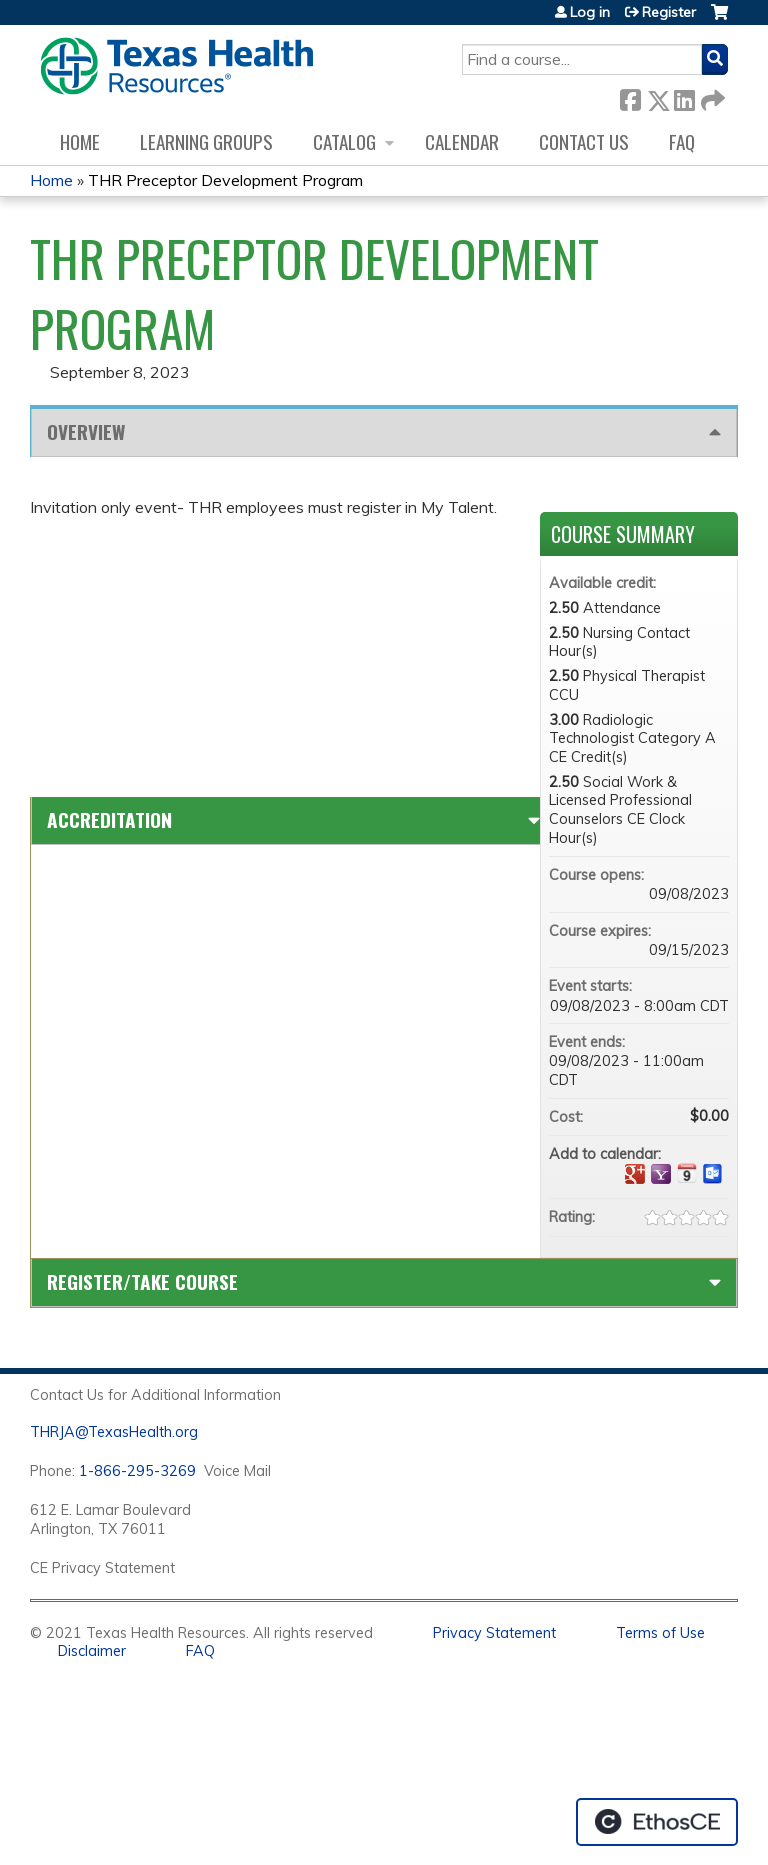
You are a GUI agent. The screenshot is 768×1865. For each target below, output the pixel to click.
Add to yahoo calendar (661, 1174)
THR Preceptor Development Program (225, 180)
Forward (711, 96)
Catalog (344, 141)
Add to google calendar (635, 1174)
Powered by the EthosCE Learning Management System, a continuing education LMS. (657, 1822)
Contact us (584, 141)
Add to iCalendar (687, 1173)
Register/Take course (142, 1281)
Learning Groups (206, 141)
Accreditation (109, 819)
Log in (590, 12)
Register (669, 12)
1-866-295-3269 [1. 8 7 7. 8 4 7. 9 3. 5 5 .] (137, 1471)
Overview (86, 431)
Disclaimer (92, 1651)
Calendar (462, 141)
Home (80, 141)
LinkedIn (684, 96)
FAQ (682, 141)
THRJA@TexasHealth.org (114, 1432)
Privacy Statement (494, 1633)
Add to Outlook (713, 1174)
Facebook (630, 96)
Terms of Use (660, 1633)
